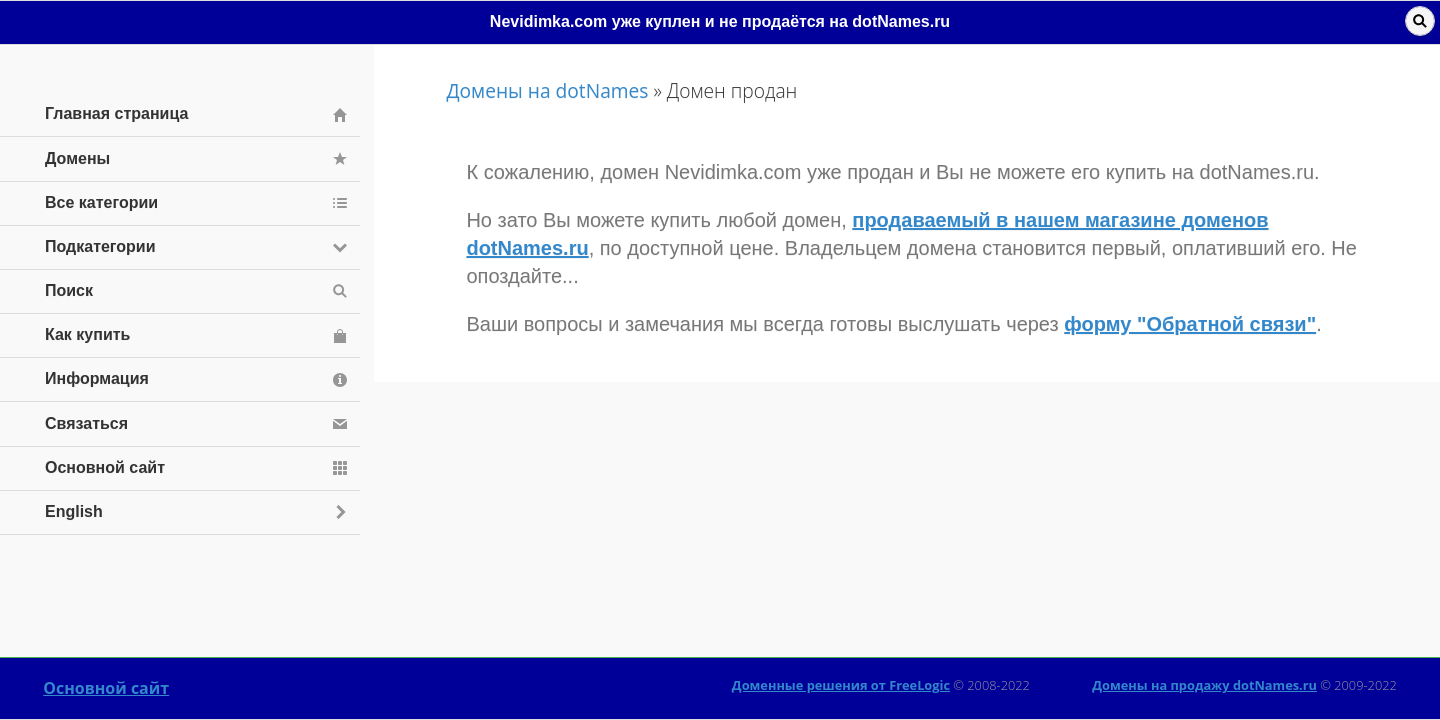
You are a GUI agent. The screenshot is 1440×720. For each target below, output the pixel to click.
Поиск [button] (1420, 21)
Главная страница (116, 113)
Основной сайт (106, 688)
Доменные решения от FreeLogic (841, 685)
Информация (97, 378)
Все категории (101, 202)
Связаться (86, 423)
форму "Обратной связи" (1190, 324)
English (74, 511)
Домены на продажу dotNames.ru (1204, 685)
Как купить (87, 334)
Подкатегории (100, 246)
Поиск (69, 290)
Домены (77, 158)
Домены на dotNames (547, 90)
